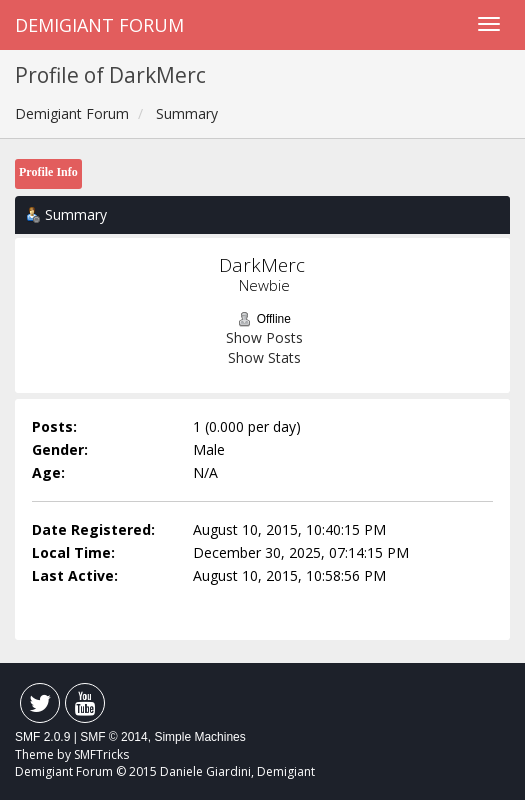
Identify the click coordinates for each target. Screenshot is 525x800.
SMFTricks (101, 754)
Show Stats (264, 357)
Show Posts (264, 337)
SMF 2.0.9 (42, 737)
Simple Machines (199, 737)
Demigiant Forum (99, 25)
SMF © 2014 (114, 737)
